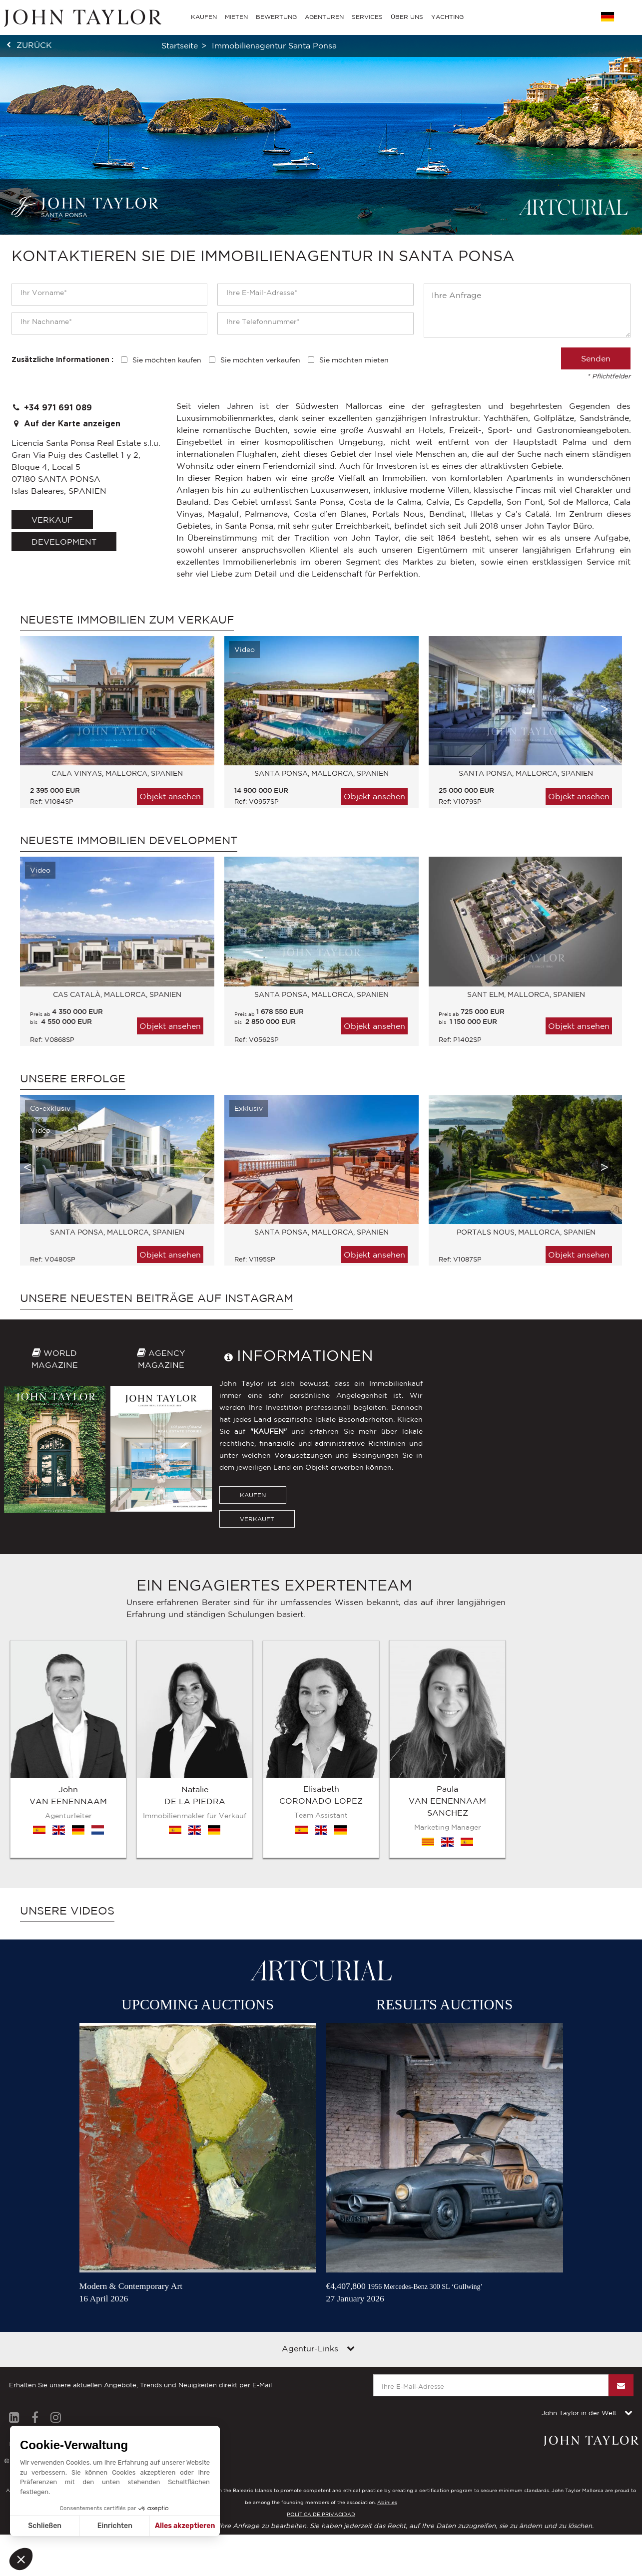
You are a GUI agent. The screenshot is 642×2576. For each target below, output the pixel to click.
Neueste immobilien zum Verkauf (127, 620)
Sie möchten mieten (354, 360)
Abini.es (387, 2502)
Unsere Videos (67, 1911)
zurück (34, 44)
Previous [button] (27, 708)
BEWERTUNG (276, 16)
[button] (21, 2559)
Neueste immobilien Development (128, 840)
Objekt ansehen (170, 796)
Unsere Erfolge (72, 1078)
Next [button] (604, 708)
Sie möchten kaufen (166, 360)
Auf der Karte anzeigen (66, 423)
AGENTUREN (324, 16)
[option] (112, 727)
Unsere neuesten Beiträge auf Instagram (156, 1298)
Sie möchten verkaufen (260, 360)
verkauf (52, 519)
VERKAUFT (257, 1519)
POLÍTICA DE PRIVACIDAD (321, 2514)
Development (63, 541)
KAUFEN (253, 1495)
